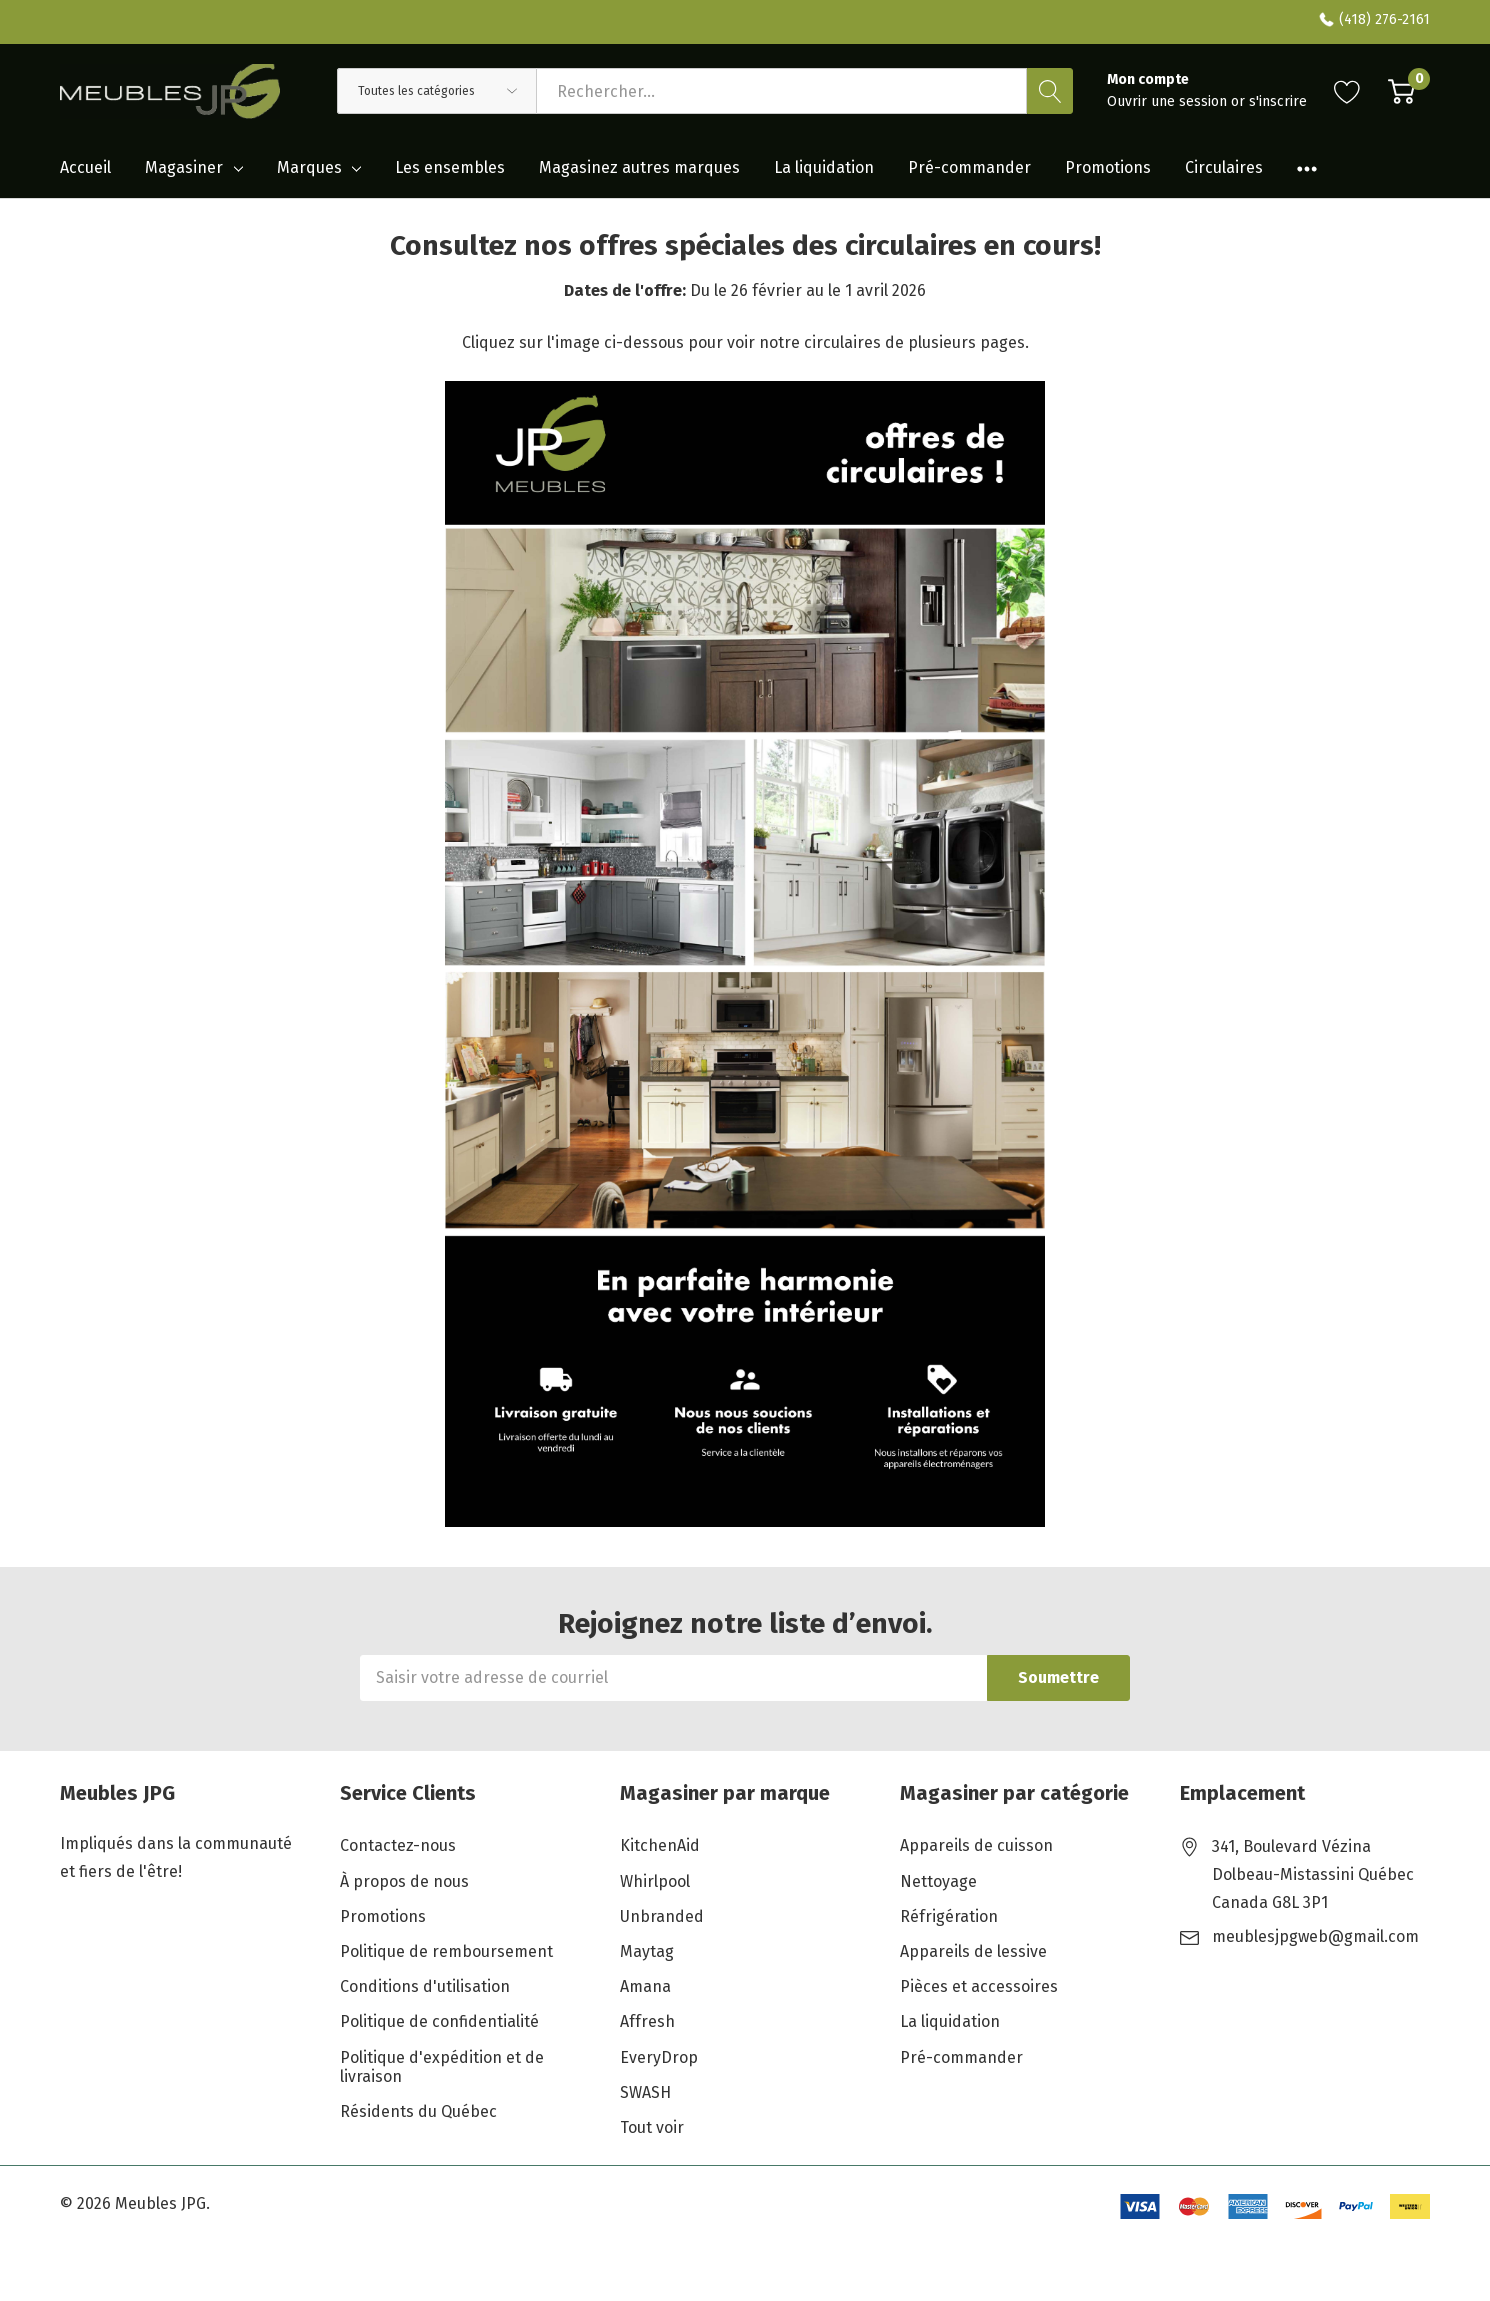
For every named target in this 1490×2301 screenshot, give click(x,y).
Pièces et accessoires (979, 1986)
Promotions (383, 1916)
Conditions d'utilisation (425, 1986)
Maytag (647, 1951)
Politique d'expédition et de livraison (442, 2067)
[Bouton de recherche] (1050, 91)
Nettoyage (938, 1881)
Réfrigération (949, 1916)
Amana (645, 1986)
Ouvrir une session (1169, 101)
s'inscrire (1278, 101)
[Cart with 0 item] (1401, 91)
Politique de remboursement (446, 1951)
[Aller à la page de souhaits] (1347, 91)
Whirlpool (655, 1881)
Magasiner (184, 167)
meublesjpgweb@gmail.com (1315, 1936)
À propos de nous (404, 1881)
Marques (309, 167)
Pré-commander (961, 2057)
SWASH (645, 2092)
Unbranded (662, 1916)
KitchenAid (660, 1845)
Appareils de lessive (973, 1951)
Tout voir (652, 2127)
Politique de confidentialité (439, 2021)
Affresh (647, 2021)
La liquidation (950, 2021)
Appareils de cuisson (976, 1845)
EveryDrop (659, 2057)
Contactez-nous (398, 1845)
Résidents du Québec (418, 2111)
